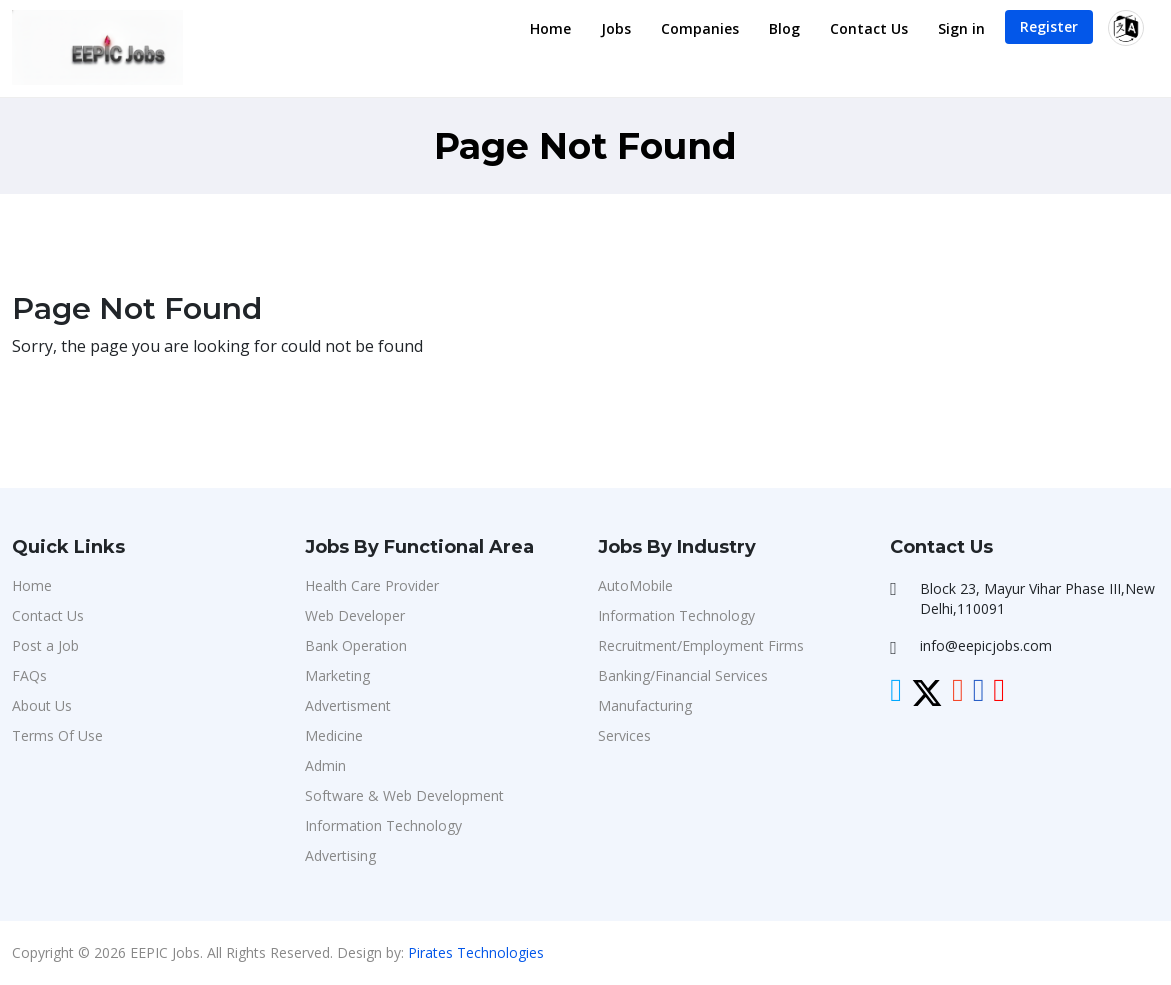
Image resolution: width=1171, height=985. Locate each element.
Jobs (616, 28)
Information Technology (383, 825)
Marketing (337, 675)
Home (550, 28)
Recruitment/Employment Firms (701, 645)
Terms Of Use (57, 735)
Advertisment (348, 705)
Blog (784, 28)
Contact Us (869, 28)
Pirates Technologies (476, 952)
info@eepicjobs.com (986, 645)
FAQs (29, 675)
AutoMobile (635, 585)
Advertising (340, 855)
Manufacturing (645, 705)
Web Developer (355, 615)
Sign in (961, 28)
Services (624, 735)
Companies (700, 28)
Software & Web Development (404, 795)
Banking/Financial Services (683, 675)
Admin (325, 765)
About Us (42, 705)
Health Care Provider (372, 585)
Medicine (334, 735)
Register (1049, 26)
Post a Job (45, 645)
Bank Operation (356, 645)
